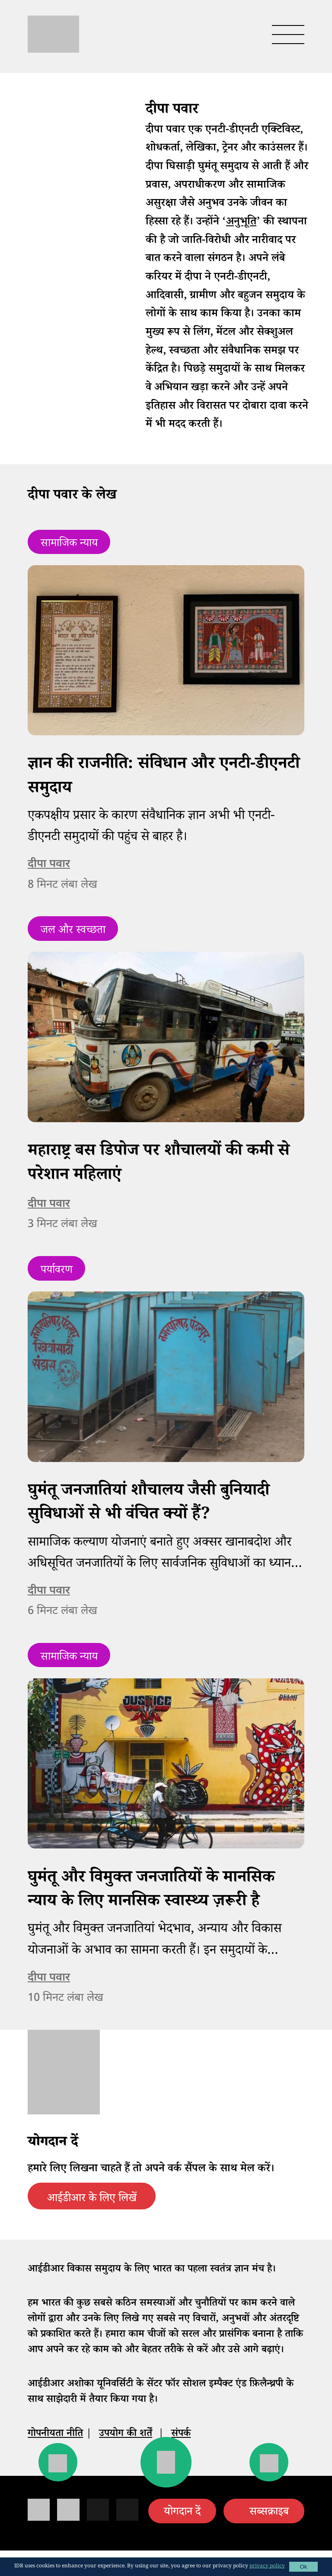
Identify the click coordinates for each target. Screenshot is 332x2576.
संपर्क (181, 2435)
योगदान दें (182, 2513)
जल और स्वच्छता (73, 931)
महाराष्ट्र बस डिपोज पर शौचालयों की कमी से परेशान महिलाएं (159, 1164)
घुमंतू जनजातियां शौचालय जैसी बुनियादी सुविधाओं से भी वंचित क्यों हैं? (148, 1504)
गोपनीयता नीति (55, 2435)
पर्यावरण (57, 1271)
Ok (303, 2566)
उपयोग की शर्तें (125, 2435)
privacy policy (267, 2567)
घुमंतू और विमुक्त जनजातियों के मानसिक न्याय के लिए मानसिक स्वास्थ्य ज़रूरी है (151, 1891)
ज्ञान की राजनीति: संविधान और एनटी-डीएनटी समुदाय (164, 778)
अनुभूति (241, 222)
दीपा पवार (49, 864)
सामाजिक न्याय (69, 544)
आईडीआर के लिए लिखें (92, 2199)
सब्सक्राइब (269, 2513)
